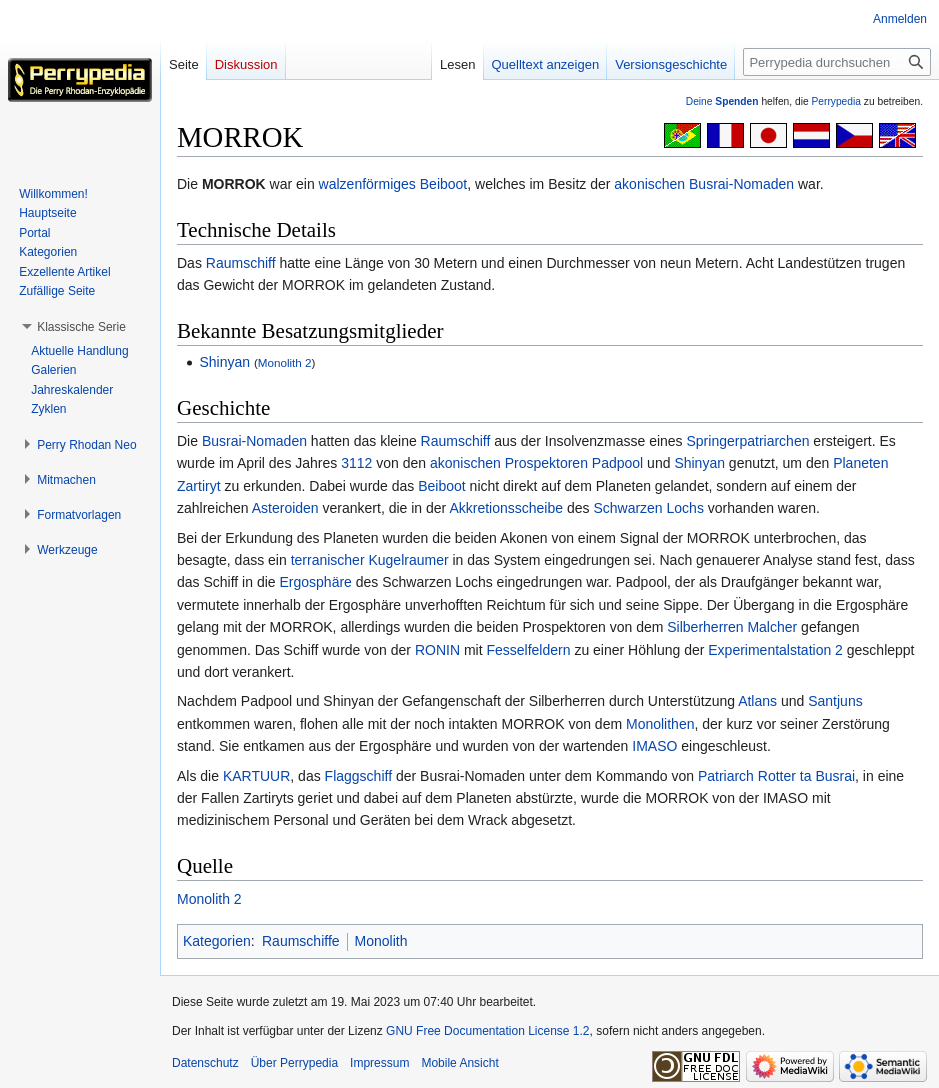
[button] (81, 327)
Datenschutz (205, 1063)
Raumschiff (241, 263)
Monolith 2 (285, 362)
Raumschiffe (301, 941)
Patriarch (726, 776)
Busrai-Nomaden (741, 184)
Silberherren (705, 627)
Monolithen (660, 724)
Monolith (381, 941)
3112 (356, 463)
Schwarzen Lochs (648, 508)
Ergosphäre (315, 582)
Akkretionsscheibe (506, 508)
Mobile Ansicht (459, 1063)
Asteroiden (285, 508)
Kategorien (217, 941)
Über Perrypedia (294, 1063)
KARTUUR (256, 776)
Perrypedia (836, 101)
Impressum (379, 1063)
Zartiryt (199, 486)
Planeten (860, 463)
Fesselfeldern (528, 650)
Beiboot (443, 184)
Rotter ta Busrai (806, 776)
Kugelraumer (408, 560)
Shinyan (224, 362)
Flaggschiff (358, 776)
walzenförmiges (367, 184)
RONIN (437, 650)
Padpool (617, 463)
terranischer (328, 560)
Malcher (772, 627)
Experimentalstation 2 (775, 650)
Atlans (757, 701)
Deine (722, 101)
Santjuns (835, 701)
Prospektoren (546, 463)
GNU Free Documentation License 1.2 (487, 1031)
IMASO (654, 746)
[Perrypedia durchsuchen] (837, 62)
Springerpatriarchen (748, 441)
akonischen (649, 184)
